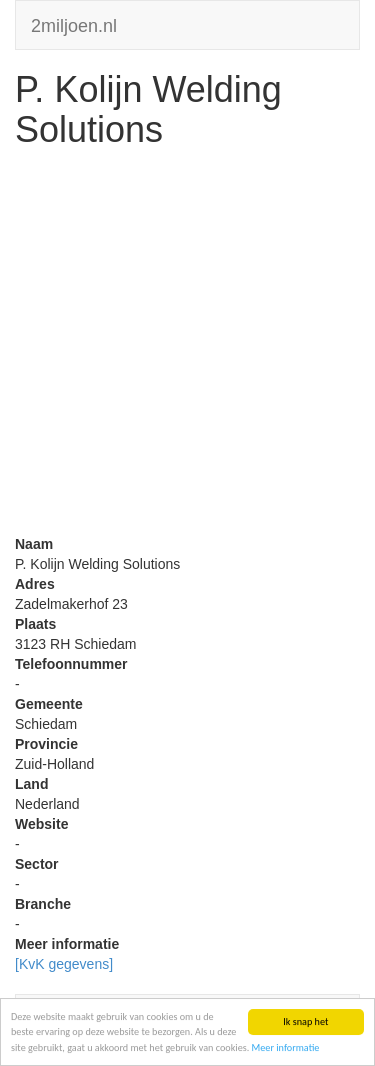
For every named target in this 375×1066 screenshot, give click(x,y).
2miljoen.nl (74, 23)
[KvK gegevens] (64, 964)
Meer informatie (286, 1048)
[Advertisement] (187, 346)
